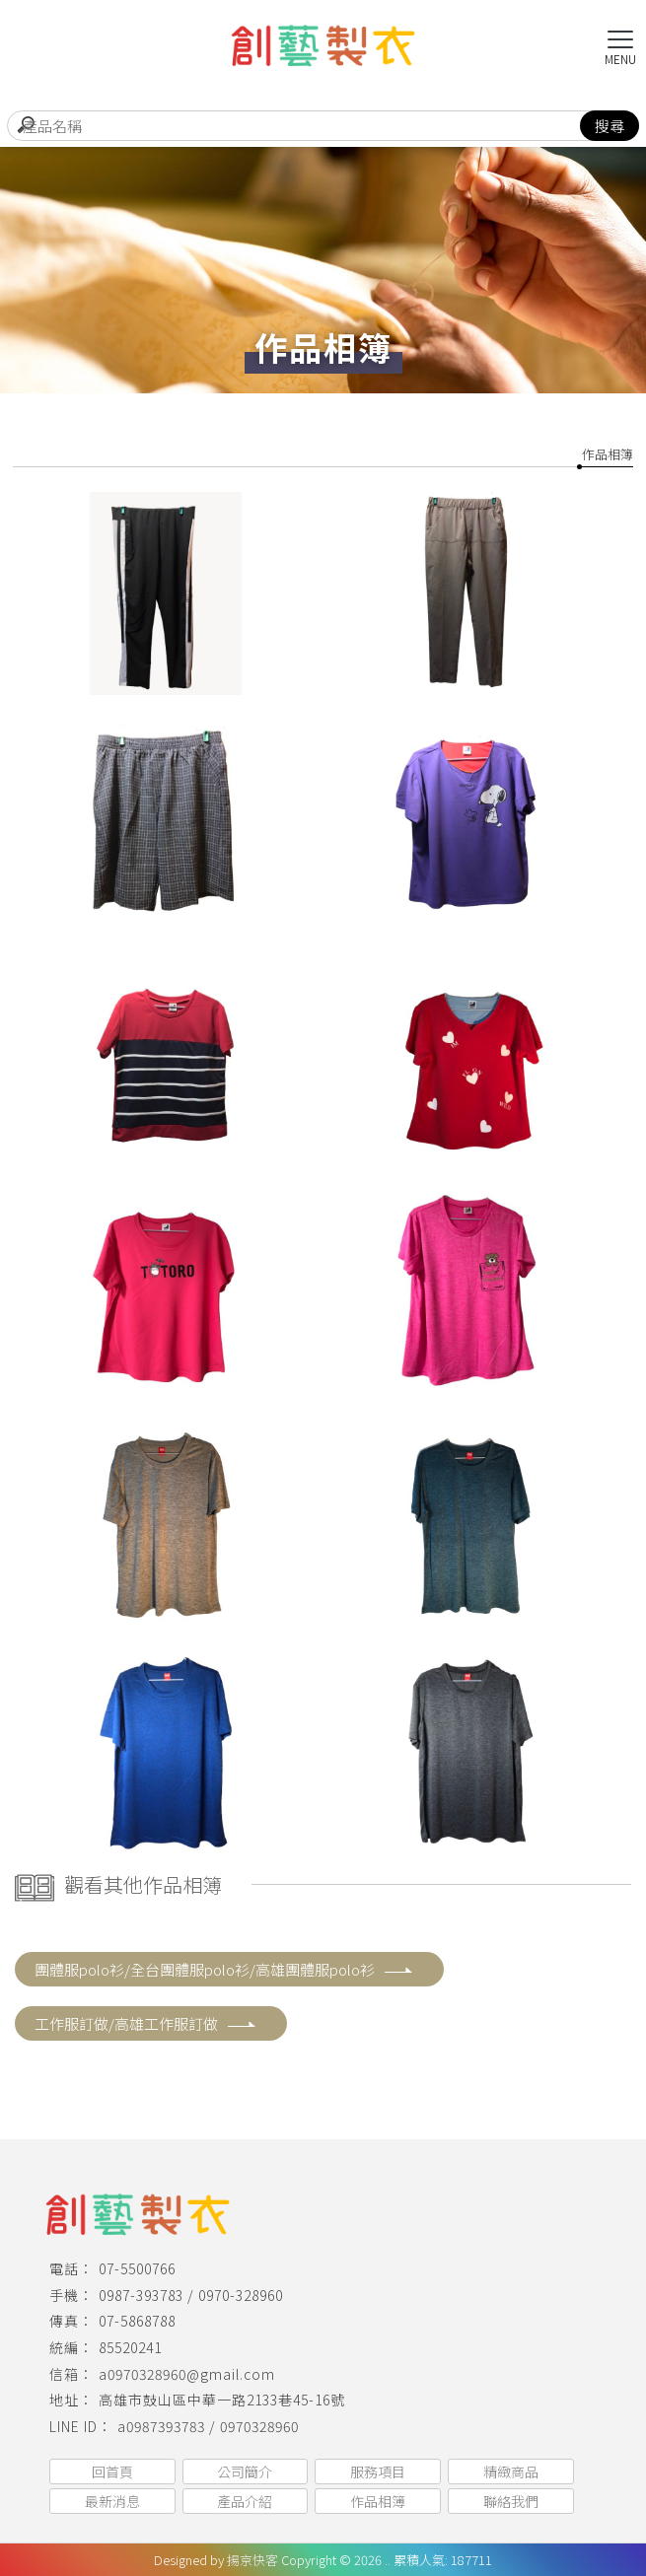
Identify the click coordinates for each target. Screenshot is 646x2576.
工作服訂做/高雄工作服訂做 (146, 2023)
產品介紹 (244, 2501)
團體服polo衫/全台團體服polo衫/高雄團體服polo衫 (224, 1969)
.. (388, 2559)
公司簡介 (244, 2471)
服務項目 (377, 2471)
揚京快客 (252, 2559)
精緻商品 (510, 2471)
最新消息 (112, 2501)
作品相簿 (607, 454)
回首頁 (112, 2471)
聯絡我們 (510, 2501)
